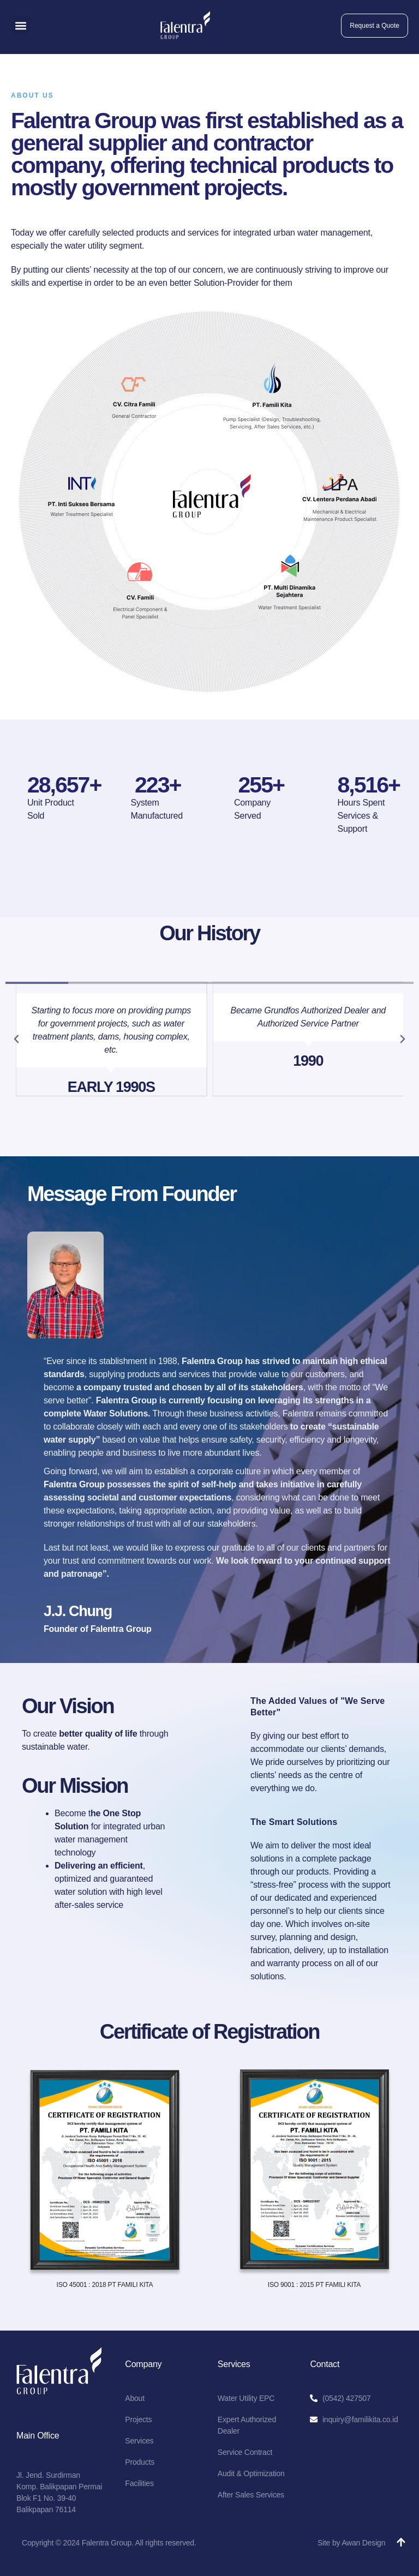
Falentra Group (74, 1484)
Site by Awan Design (351, 2542)
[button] (20, 25)
